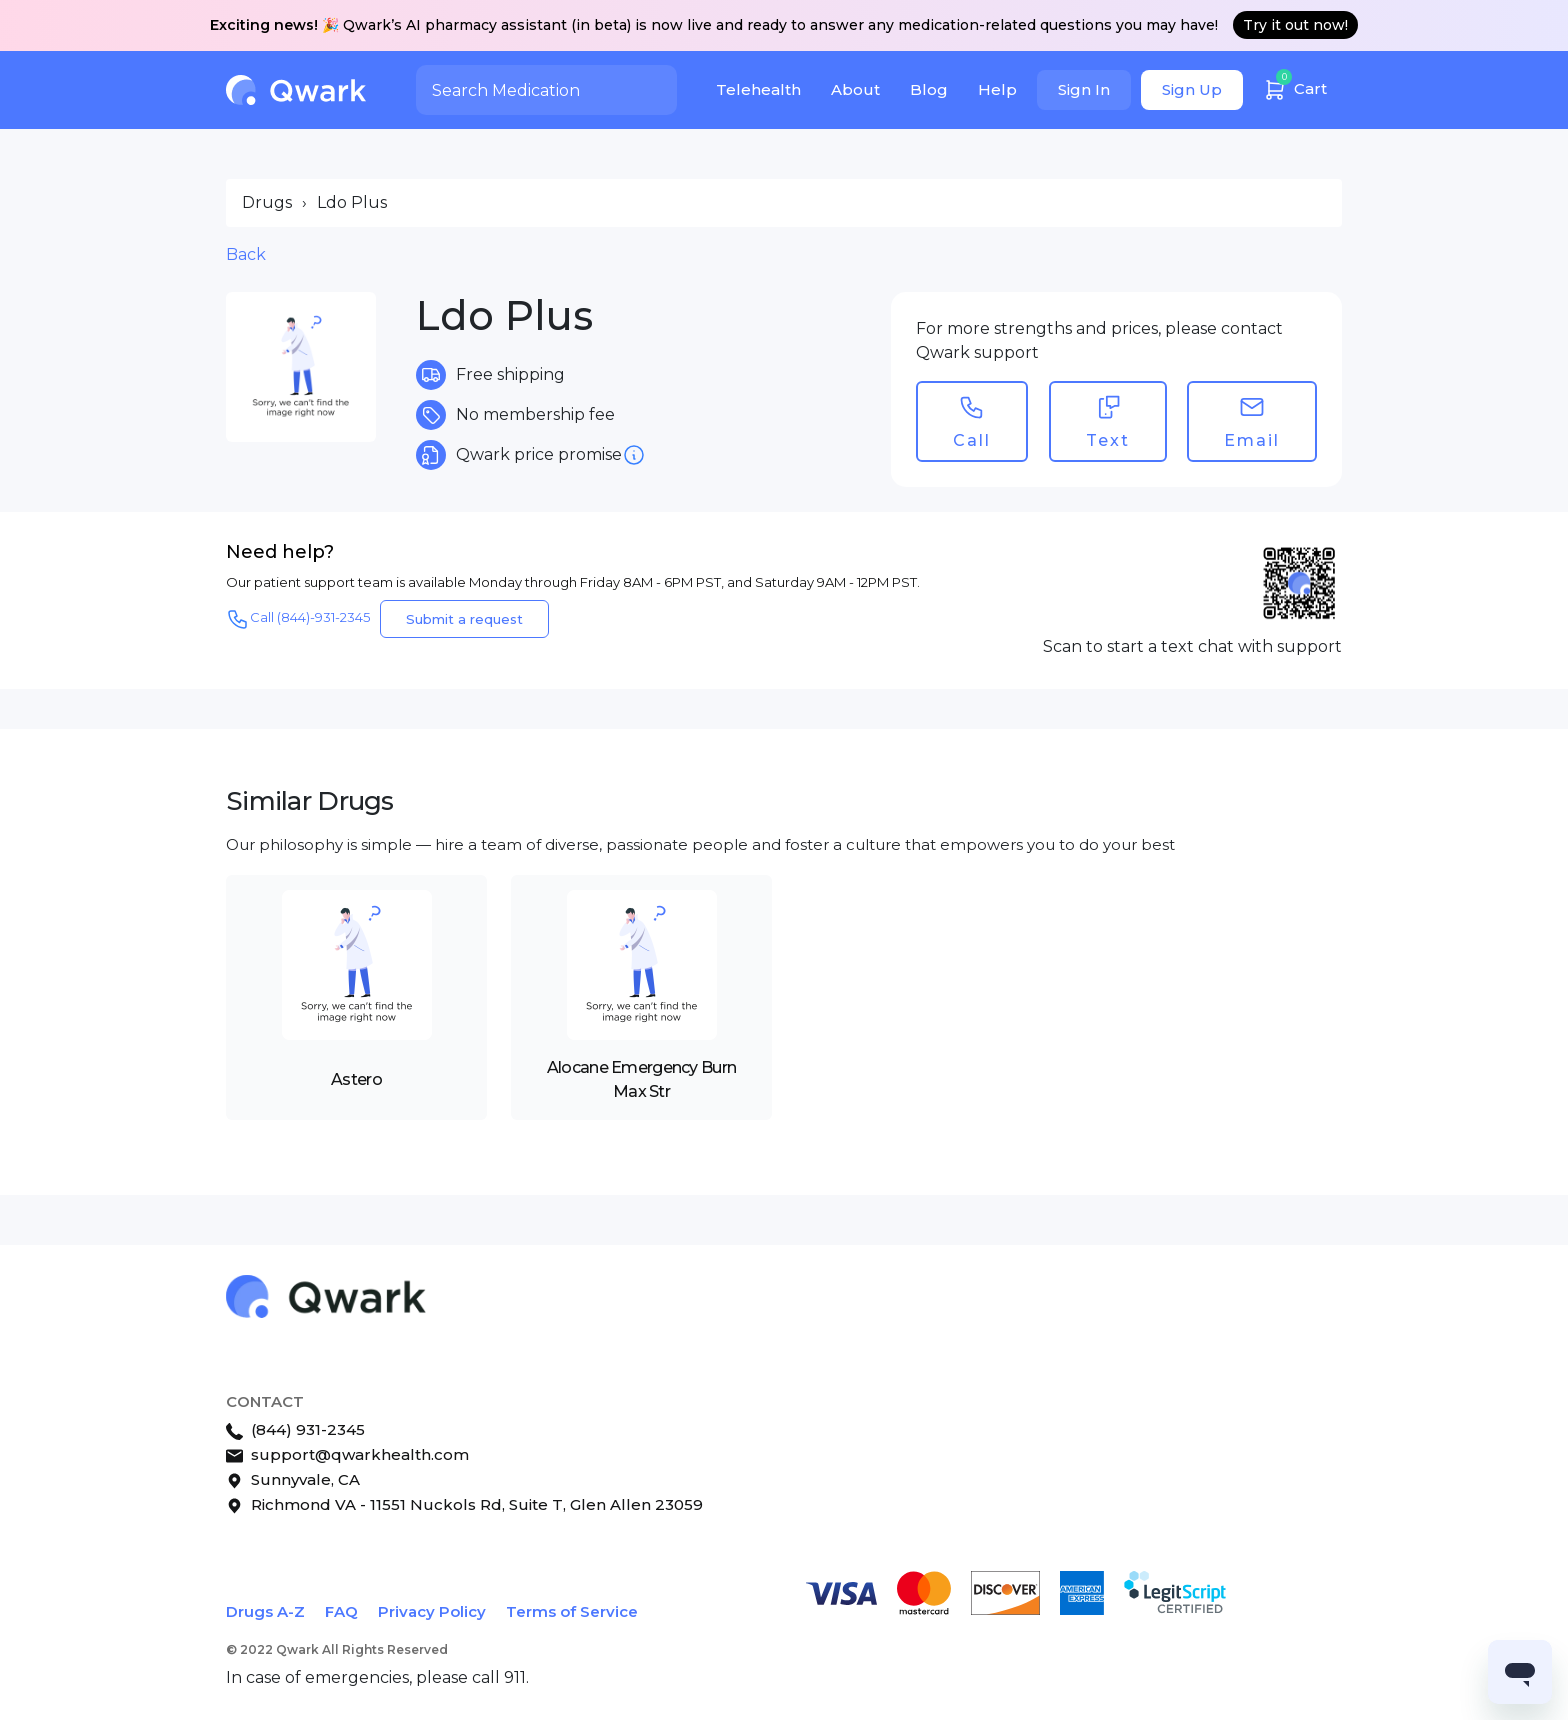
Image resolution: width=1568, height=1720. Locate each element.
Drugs (267, 202)
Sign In (1084, 89)
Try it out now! (1295, 25)
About (855, 89)
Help (997, 89)
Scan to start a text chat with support (1192, 646)
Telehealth (758, 89)
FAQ (341, 1611)
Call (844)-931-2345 (298, 619)
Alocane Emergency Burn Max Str (641, 1079)
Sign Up (1192, 89)
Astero (356, 1079)
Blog (929, 89)
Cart (1295, 86)
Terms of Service (572, 1611)
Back (246, 254)
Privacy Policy (432, 1611)
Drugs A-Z (265, 1611)
